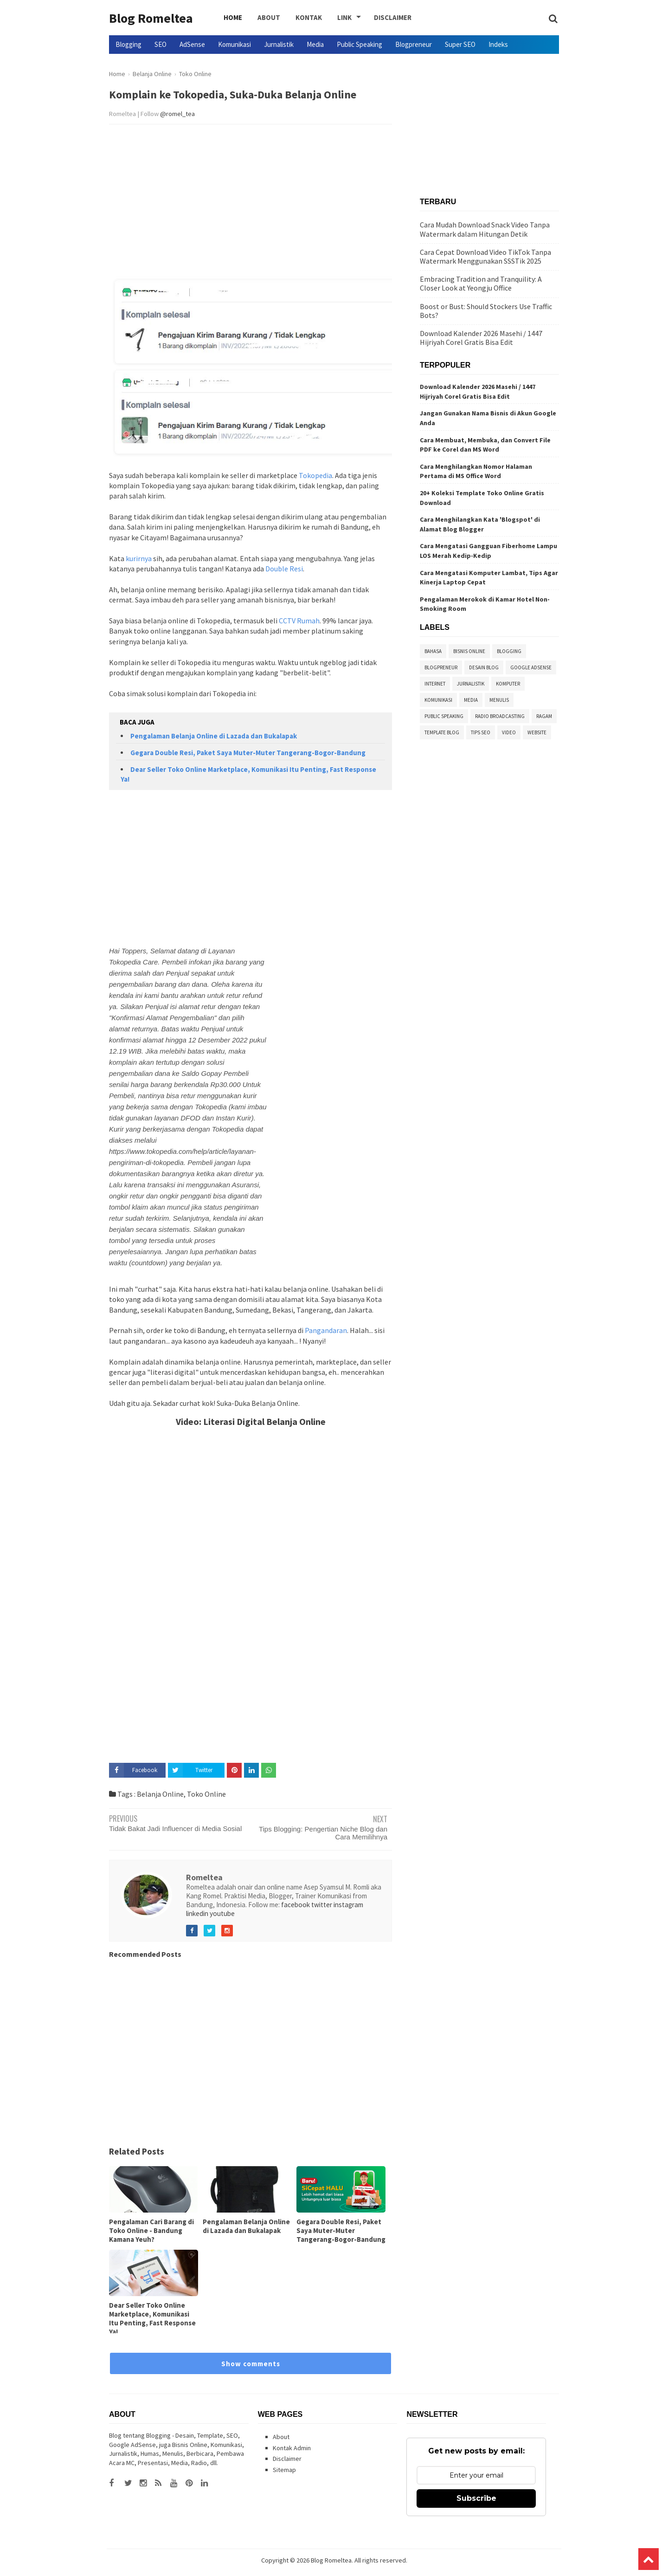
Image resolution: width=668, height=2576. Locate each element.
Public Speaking (359, 44)
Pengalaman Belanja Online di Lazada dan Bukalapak (213, 735)
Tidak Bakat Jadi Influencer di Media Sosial (175, 1828)
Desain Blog (484, 667)
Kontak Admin (292, 2448)
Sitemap (284, 2470)
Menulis (499, 700)
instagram (348, 1904)
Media (315, 44)
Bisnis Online (469, 651)
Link (330, 18)
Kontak (298, 18)
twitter (321, 1904)
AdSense (192, 44)
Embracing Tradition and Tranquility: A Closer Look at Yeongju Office (481, 283)
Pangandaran (326, 1330)
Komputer (508, 683)
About (262, 18)
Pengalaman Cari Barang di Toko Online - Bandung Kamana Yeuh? (151, 2230)
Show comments (250, 2363)
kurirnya (139, 558)
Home (231, 18)
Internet (434, 683)
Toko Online (206, 1794)
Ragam (544, 716)
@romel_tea (177, 114)
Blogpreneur (413, 44)
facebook (295, 1904)
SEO (160, 44)
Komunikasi (234, 44)
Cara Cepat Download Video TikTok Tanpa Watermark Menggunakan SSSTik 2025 (485, 256)
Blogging (128, 44)
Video (509, 732)
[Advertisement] (250, 203)
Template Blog (441, 732)
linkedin (197, 1913)
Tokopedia (315, 475)
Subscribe (476, 2498)
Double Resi (284, 568)
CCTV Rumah (299, 620)
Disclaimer (376, 18)
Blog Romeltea (151, 18)
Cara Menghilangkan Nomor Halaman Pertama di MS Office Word (476, 471)
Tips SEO (480, 732)
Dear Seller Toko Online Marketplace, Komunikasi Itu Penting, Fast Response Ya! (152, 2318)
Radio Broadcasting (500, 716)
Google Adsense (531, 667)
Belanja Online (160, 1794)
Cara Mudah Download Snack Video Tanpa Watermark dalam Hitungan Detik (485, 229)
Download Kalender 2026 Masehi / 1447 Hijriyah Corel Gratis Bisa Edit (481, 338)
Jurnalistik (279, 44)
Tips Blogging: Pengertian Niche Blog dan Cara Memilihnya (323, 1833)
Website (536, 732)
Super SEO (460, 44)
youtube (222, 1913)
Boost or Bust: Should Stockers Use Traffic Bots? (486, 311)
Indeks (498, 44)
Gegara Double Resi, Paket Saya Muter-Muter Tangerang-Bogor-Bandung (248, 752)
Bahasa (433, 651)
